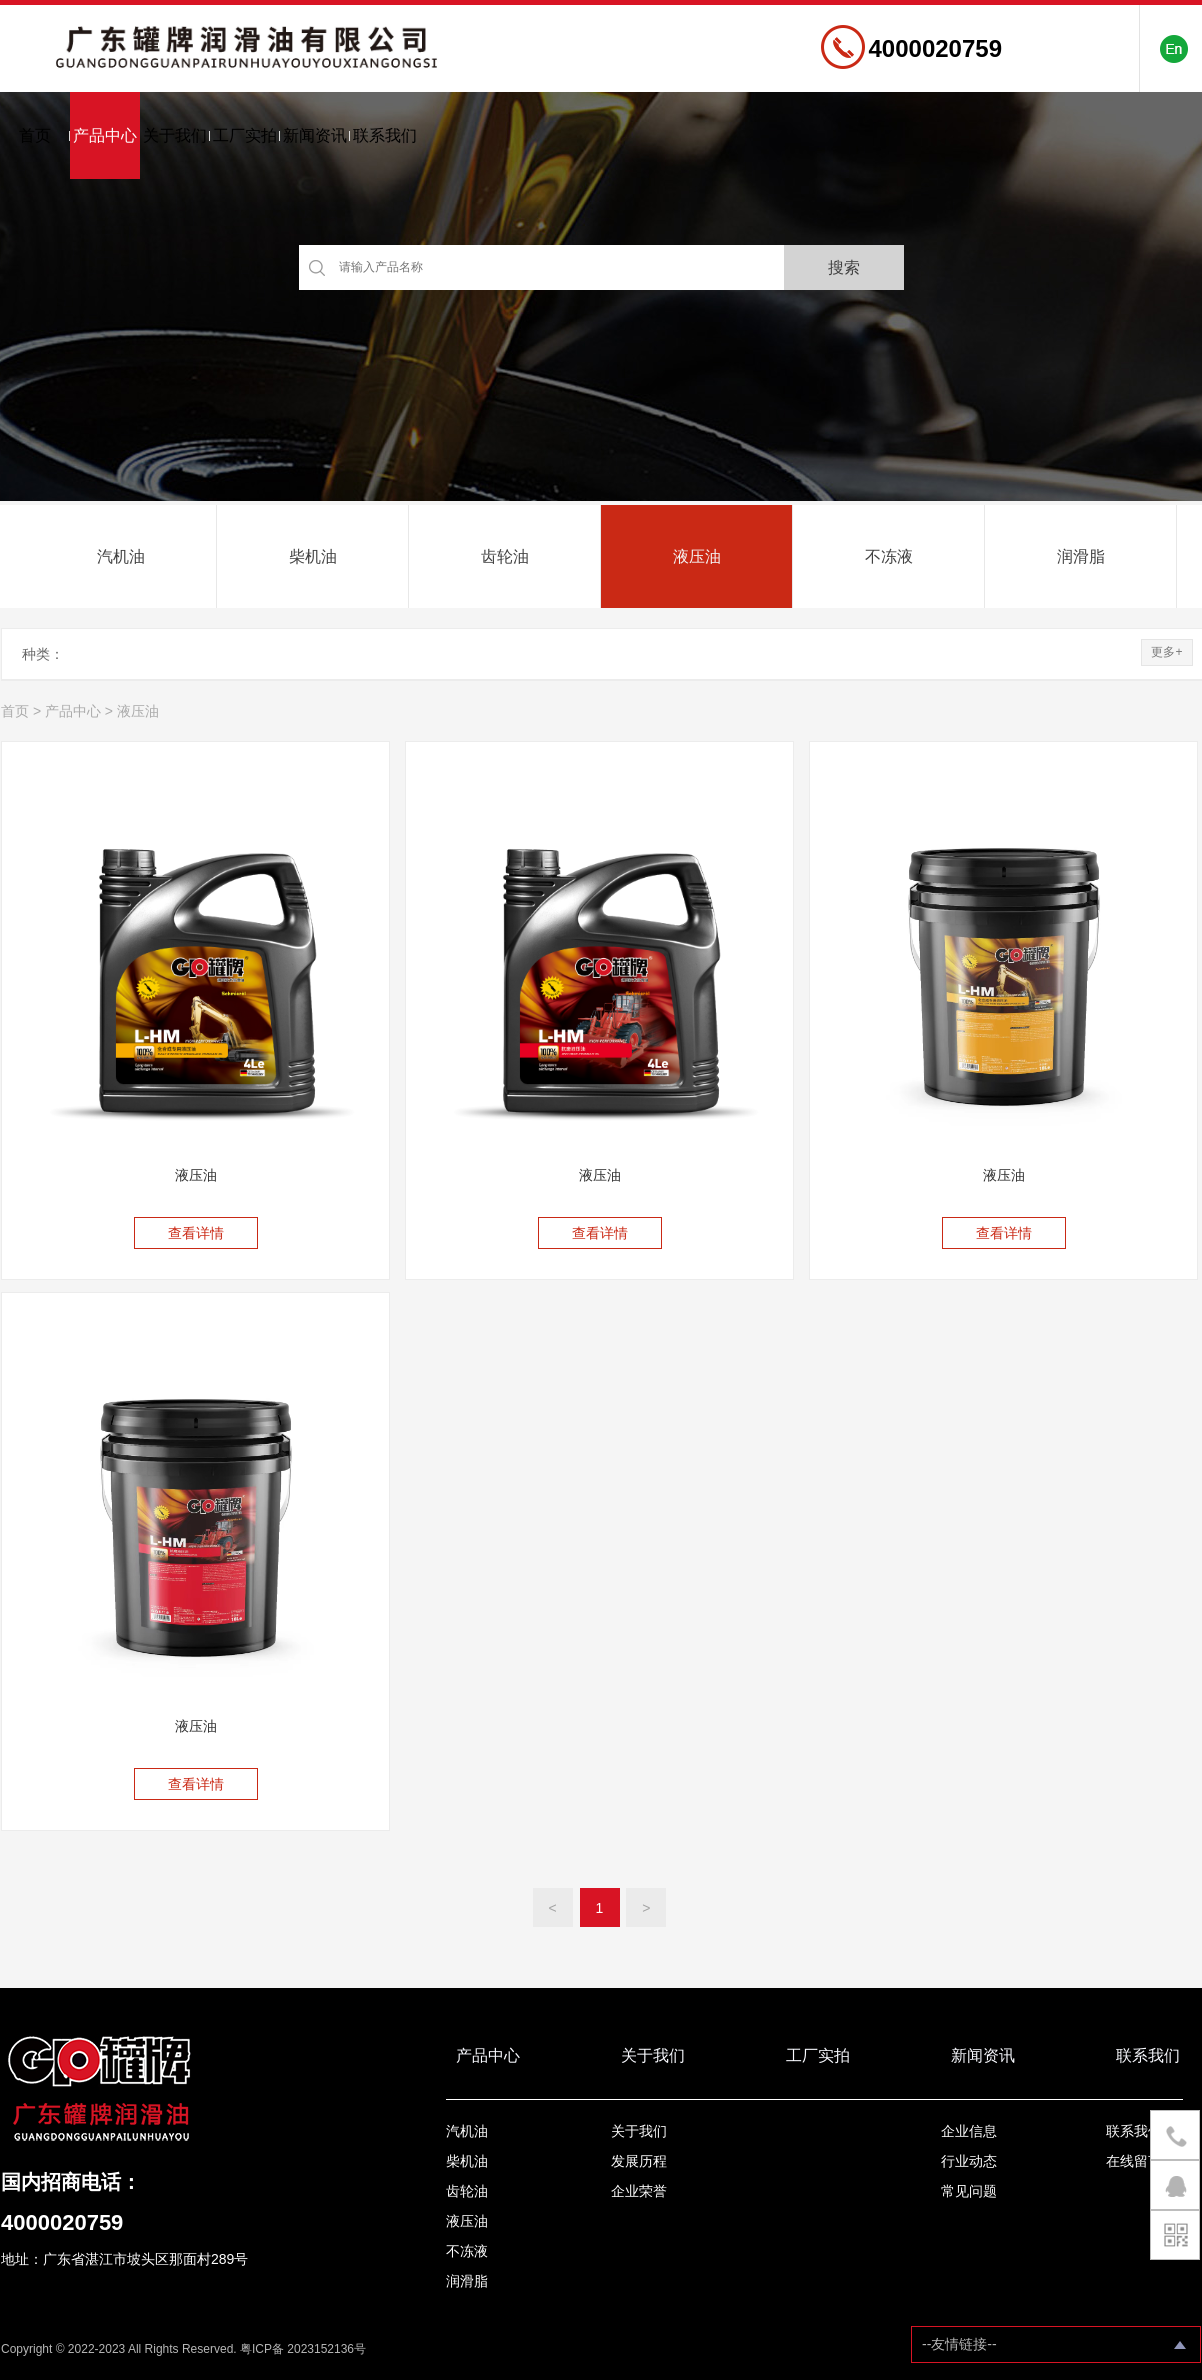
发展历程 (639, 2161)
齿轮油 (505, 556)
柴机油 (313, 556)
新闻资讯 (315, 135)
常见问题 (969, 2191)
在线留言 (1134, 2161)
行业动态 (969, 2161)
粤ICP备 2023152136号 (303, 2349)
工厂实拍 (245, 135)
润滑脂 (1081, 556)
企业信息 (969, 2131)
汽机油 (121, 556)
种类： (43, 654)
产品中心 (105, 135)
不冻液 (889, 556)
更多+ (1166, 652)
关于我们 (175, 135)
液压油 (697, 556)
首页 (35, 135)
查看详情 (196, 1233)
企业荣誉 (639, 2191)
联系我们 (385, 135)
